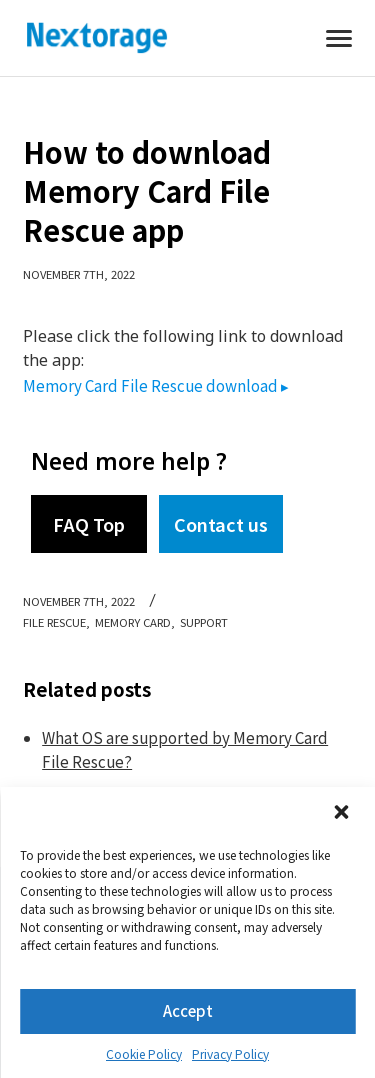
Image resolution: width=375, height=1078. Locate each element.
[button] (343, 814)
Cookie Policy (144, 1053)
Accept (188, 1010)
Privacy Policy (230, 1053)
